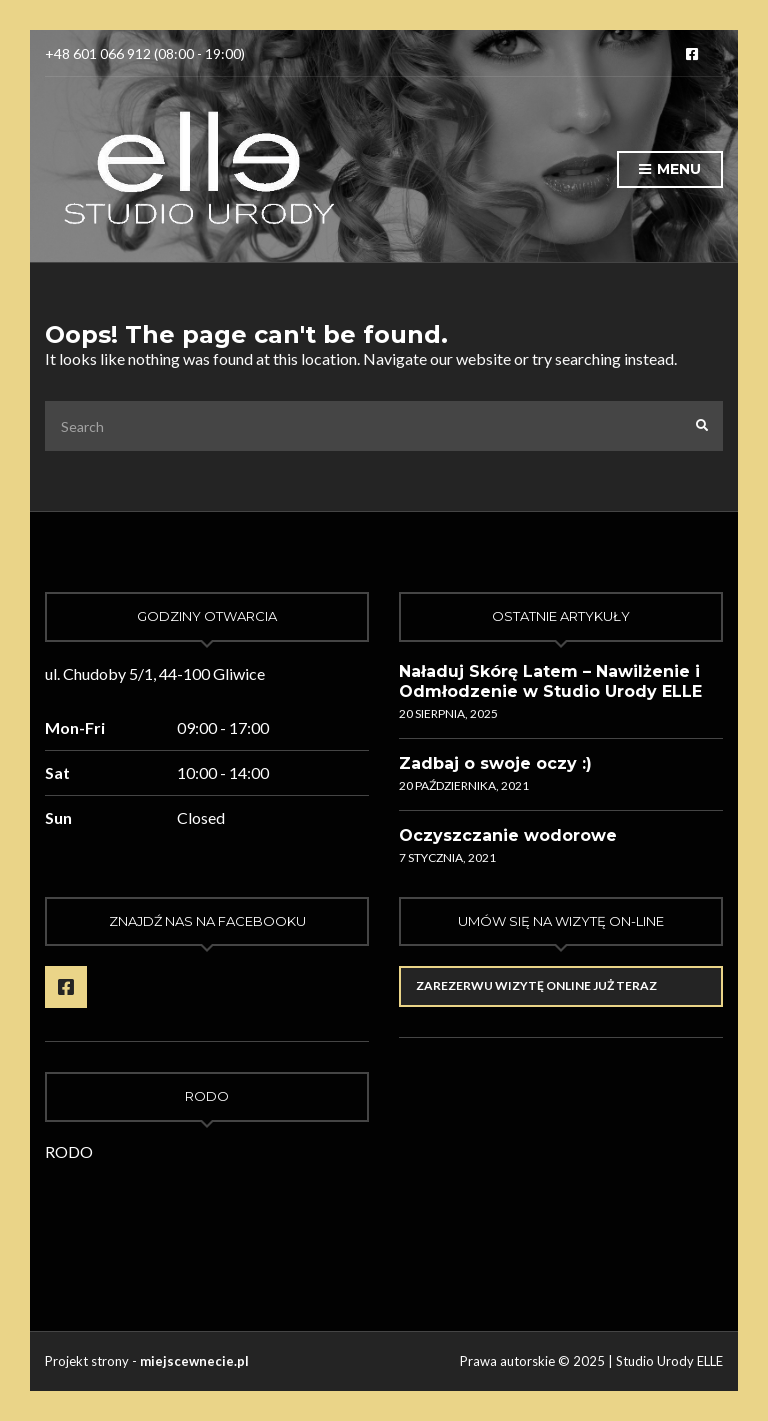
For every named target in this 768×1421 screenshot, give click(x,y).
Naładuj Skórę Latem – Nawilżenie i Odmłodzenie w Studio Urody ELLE (550, 681)
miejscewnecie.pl (194, 1361)
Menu (670, 170)
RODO (69, 1151)
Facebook (692, 54)
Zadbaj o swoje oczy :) (495, 763)
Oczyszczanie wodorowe (508, 835)
